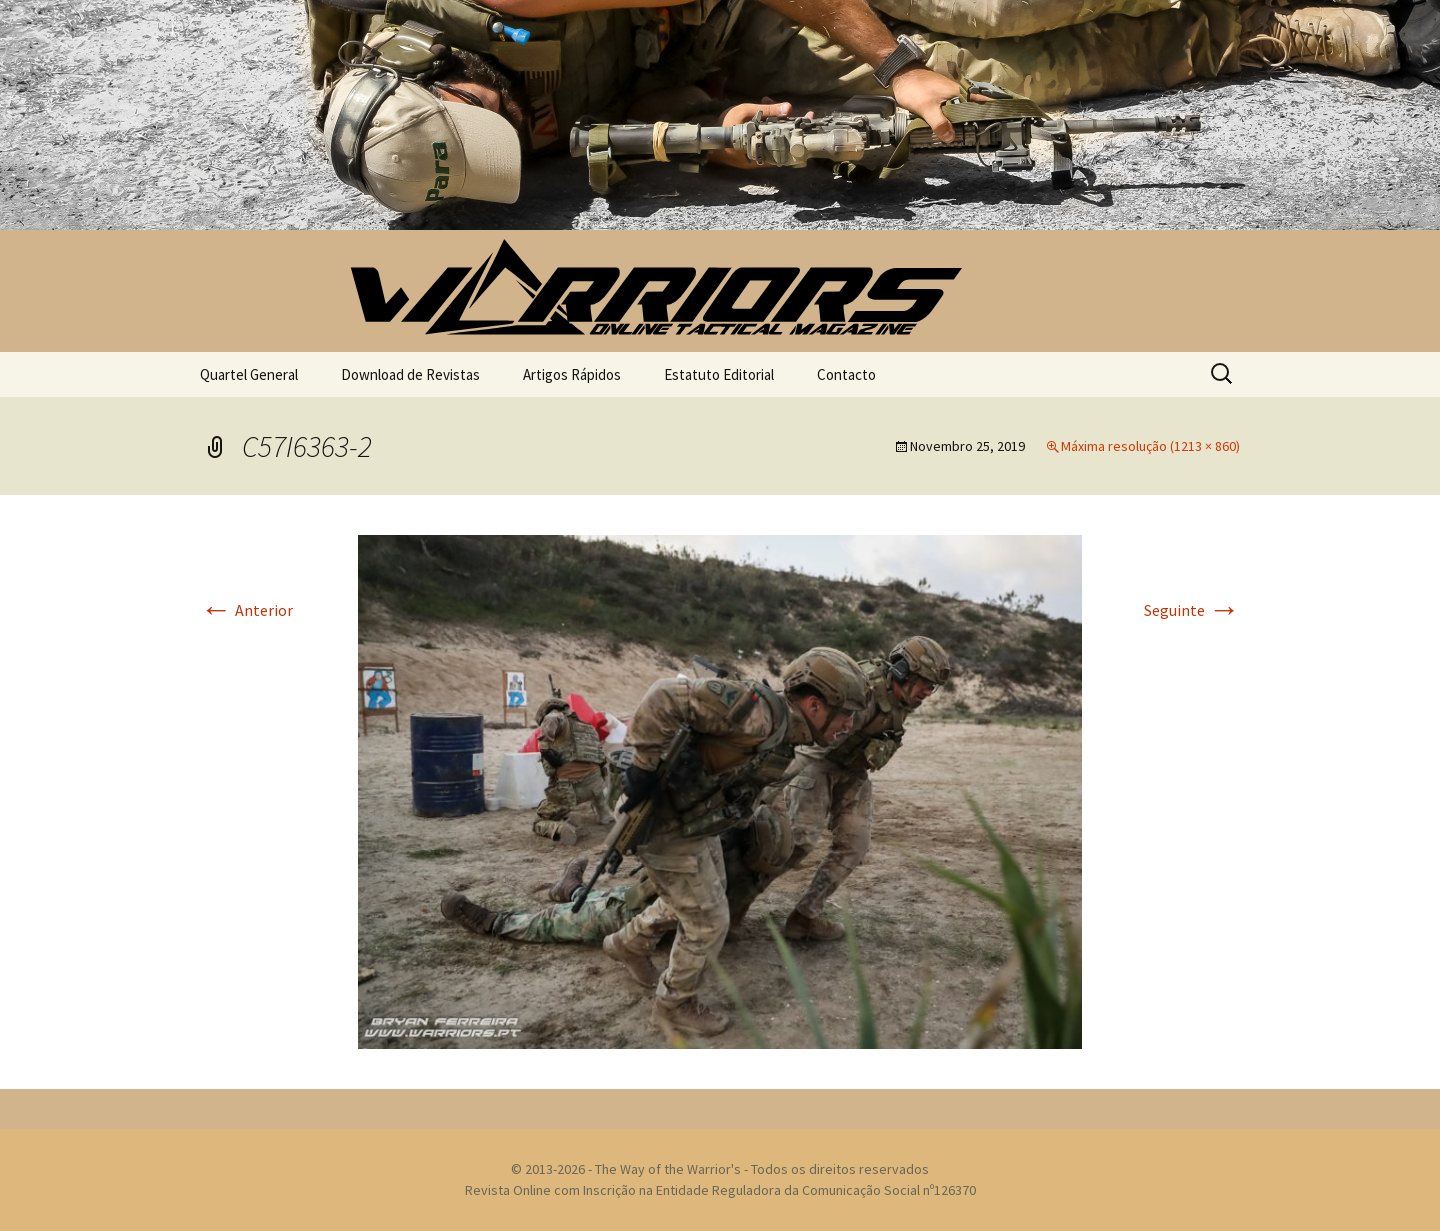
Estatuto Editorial (719, 374)
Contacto (846, 374)
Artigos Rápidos (572, 374)
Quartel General (249, 374)
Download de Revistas (410, 374)
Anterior (246, 610)
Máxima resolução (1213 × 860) (1150, 446)
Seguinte (1192, 610)
